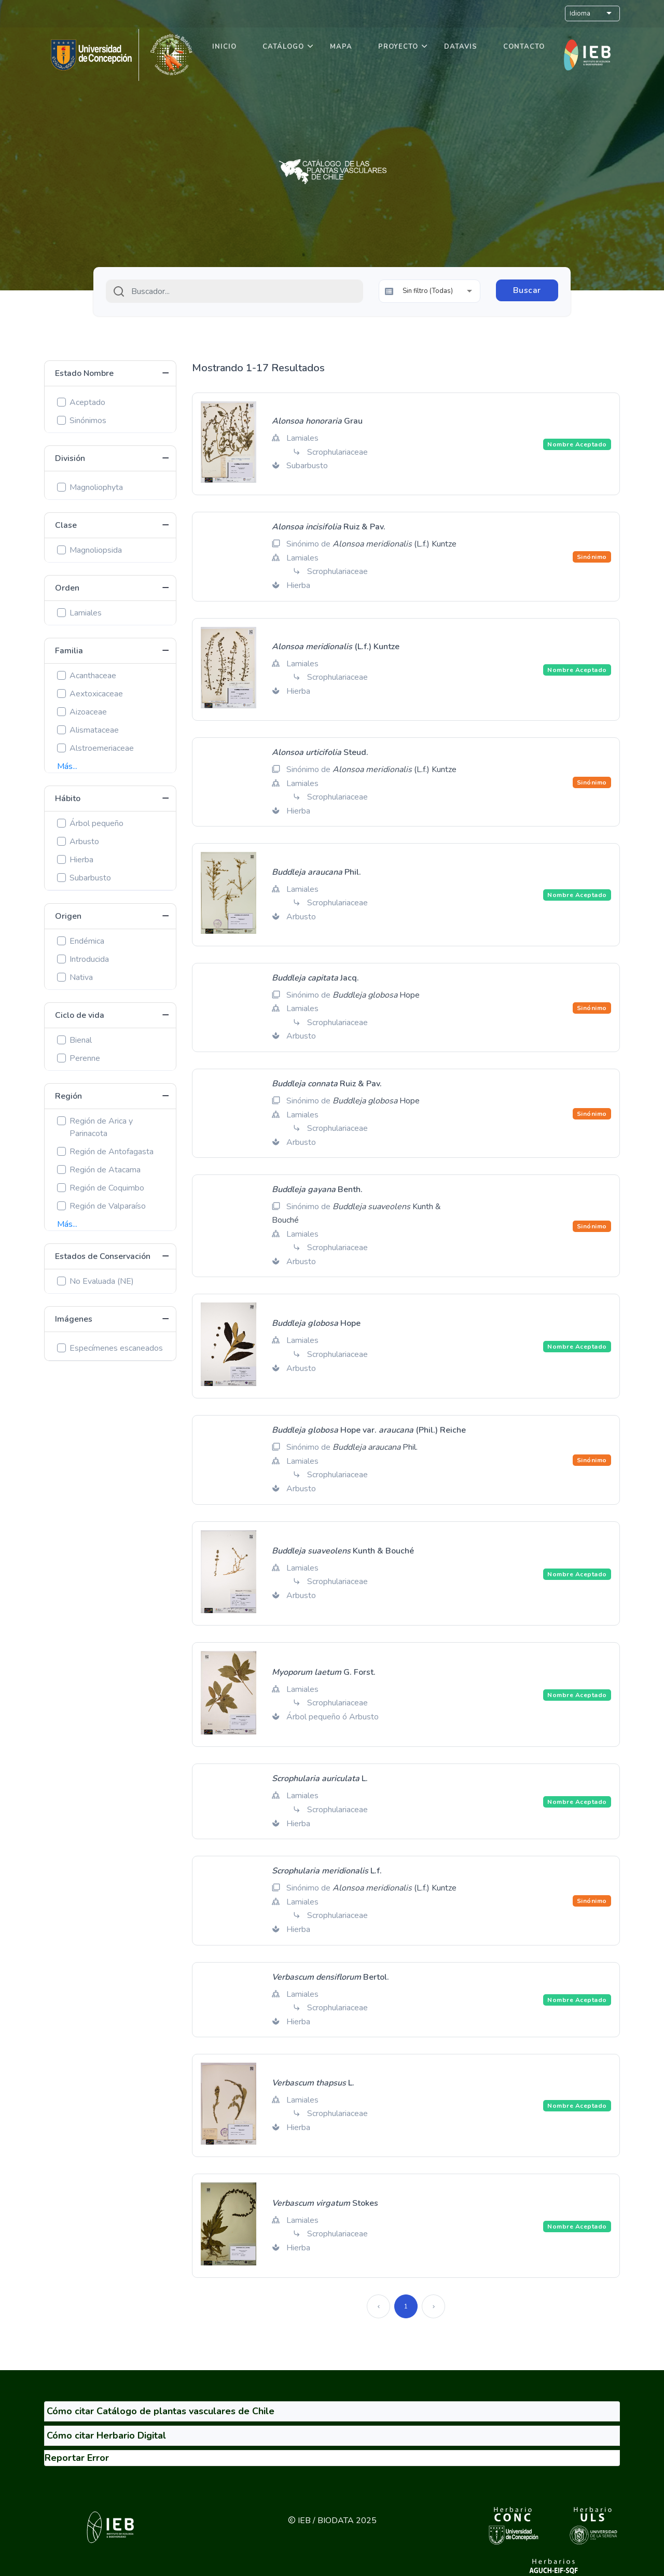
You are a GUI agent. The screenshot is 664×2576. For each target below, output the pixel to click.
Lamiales (86, 613)
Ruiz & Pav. (328, 527)
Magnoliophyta (96, 487)
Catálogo (283, 46)
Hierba (81, 859)
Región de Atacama (105, 1169)
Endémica (87, 941)
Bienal (81, 1040)
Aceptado (87, 402)
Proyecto (398, 46)
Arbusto (84, 841)
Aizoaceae (88, 712)
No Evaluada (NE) (102, 1281)
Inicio (224, 46)
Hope (376, 995)
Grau (317, 421)
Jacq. (315, 978)
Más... (67, 766)
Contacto (524, 46)
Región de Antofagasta (112, 1151)
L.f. (327, 1871)
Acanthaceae (93, 675)
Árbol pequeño (96, 823)
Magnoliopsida (96, 550)
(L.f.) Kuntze (395, 544)
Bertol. (330, 1977)
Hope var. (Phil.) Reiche (369, 1430)
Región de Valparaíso (108, 1206)
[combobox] (234, 291)
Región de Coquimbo (107, 1188)
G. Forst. (324, 1672)
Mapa (341, 46)
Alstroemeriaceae (102, 748)
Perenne (85, 1058)
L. (320, 1778)
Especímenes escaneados (116, 1348)
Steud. (320, 752)
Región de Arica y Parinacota (101, 1127)
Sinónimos (88, 420)
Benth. (317, 1189)
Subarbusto (90, 878)
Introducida (89, 959)
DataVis (460, 46)
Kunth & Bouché (343, 1551)
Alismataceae (94, 730)
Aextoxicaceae (96, 693)
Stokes (325, 2203)
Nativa (81, 977)
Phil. (316, 872)
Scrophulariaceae (337, 452)
